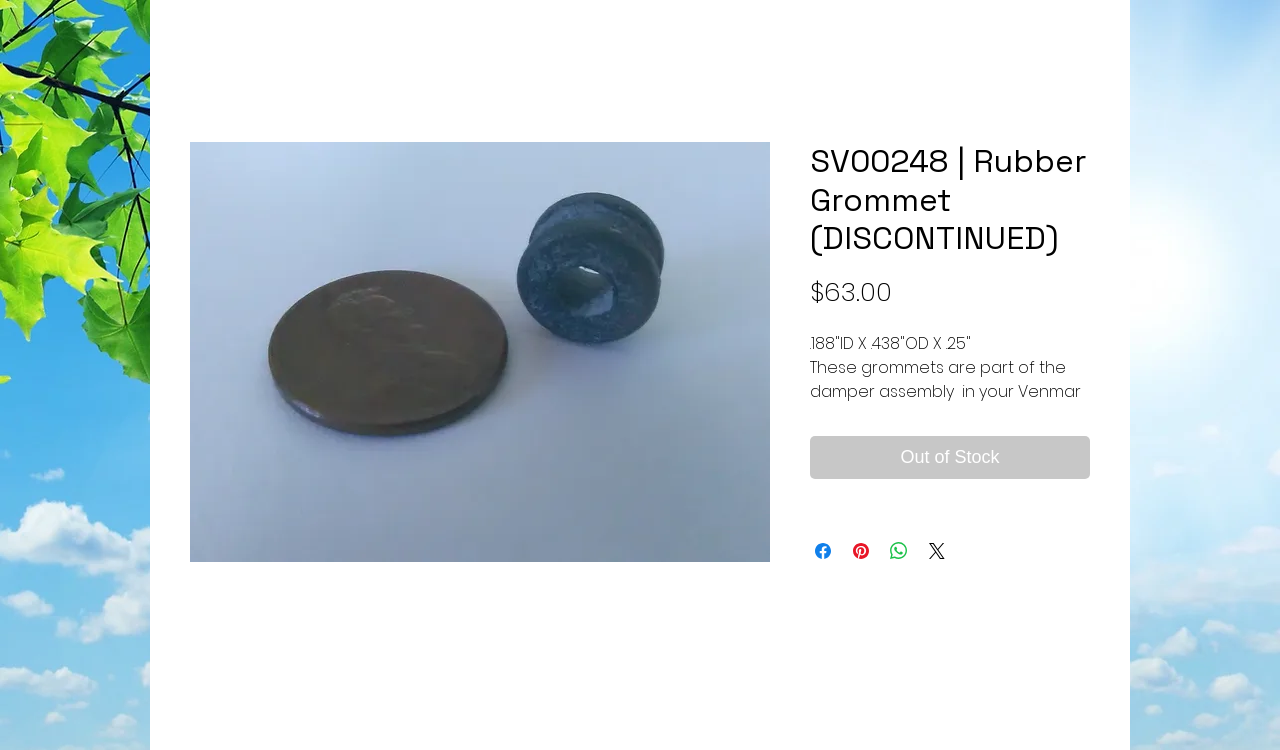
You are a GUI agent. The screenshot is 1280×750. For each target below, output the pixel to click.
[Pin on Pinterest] (861, 551)
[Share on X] (937, 551)
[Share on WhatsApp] (899, 551)
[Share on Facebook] (823, 551)
